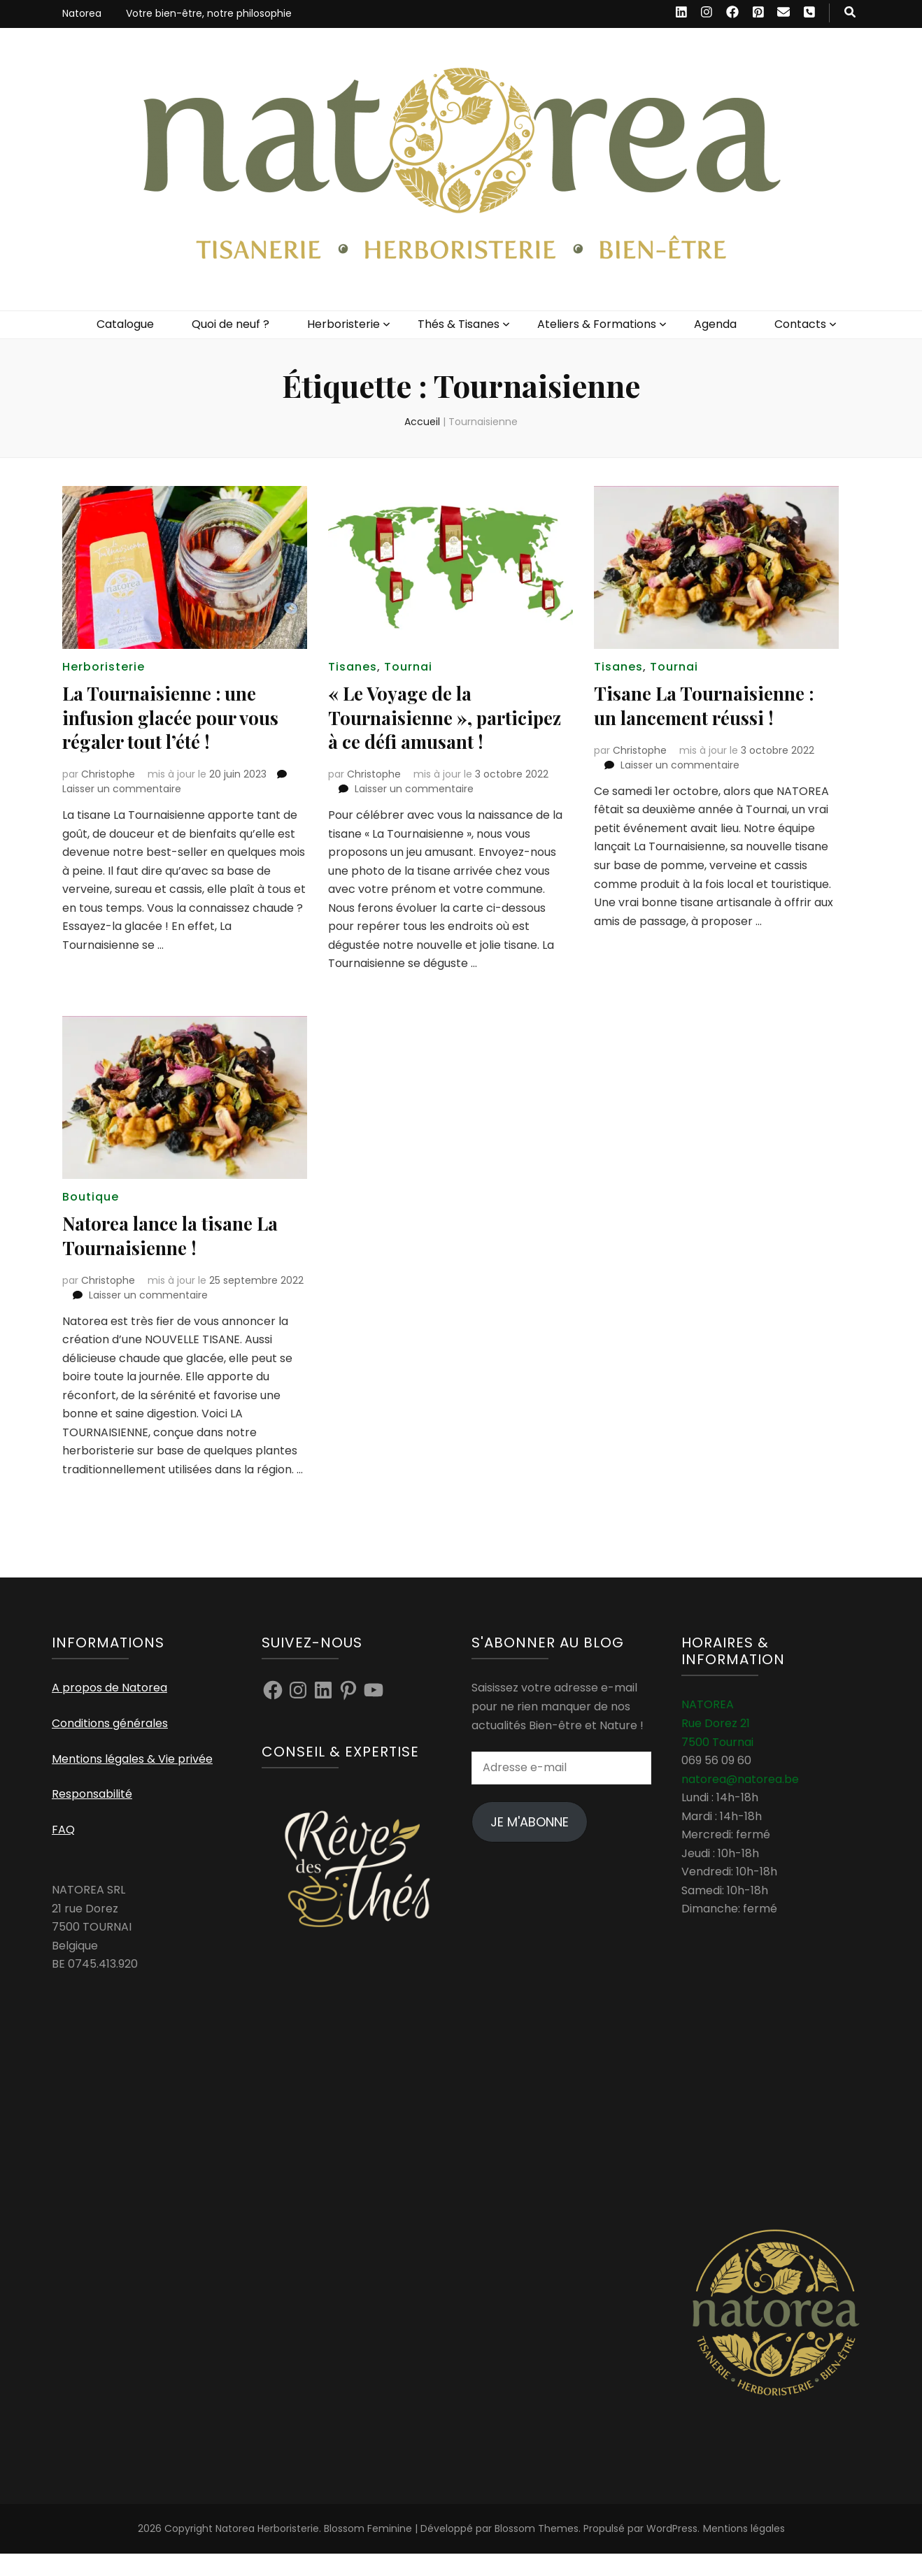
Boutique (90, 1220)
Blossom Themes (537, 2551)
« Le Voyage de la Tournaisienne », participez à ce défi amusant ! (412, 728)
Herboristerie (343, 324)
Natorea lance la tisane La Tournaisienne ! (178, 1257)
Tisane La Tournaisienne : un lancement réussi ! (710, 704)
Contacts (800, 324)
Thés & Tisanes (458, 324)
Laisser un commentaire (121, 788)
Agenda (715, 324)
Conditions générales (110, 1746)
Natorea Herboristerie (267, 2551)
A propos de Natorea (109, 1711)
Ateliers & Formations (596, 324)
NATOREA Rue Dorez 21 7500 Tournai (717, 1746)
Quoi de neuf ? (230, 324)
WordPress (671, 2551)
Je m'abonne (529, 1844)
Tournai (408, 667)
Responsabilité (92, 1816)
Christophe (108, 773)
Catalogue (125, 324)
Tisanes (352, 667)
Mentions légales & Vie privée (132, 1781)
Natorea (81, 13)
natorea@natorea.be (740, 1802)
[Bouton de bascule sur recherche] (850, 12)
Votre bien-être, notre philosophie (209, 13)
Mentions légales (744, 2551)
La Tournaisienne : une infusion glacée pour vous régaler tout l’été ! (177, 716)
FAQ (63, 1852)
